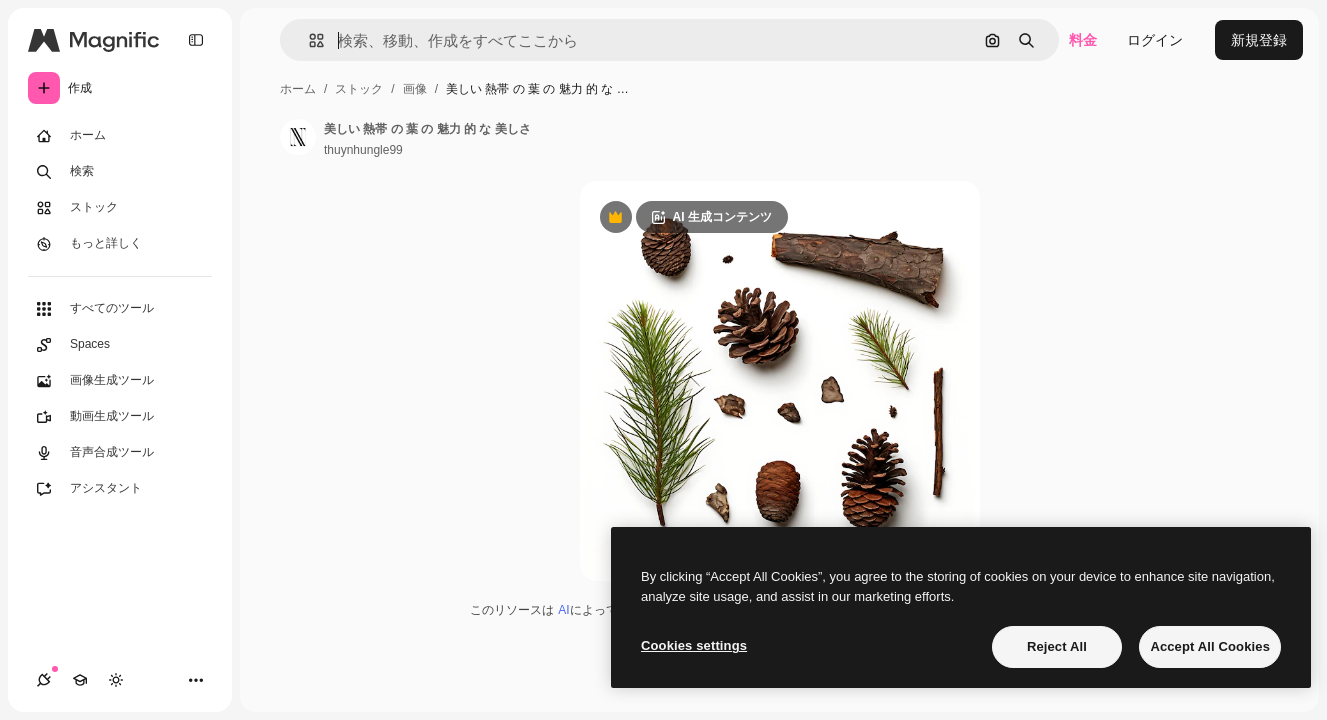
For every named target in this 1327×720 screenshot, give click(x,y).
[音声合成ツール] (120, 453)
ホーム (298, 89)
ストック (359, 89)
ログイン (1155, 40)
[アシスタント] (120, 489)
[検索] (120, 172)
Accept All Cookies (1210, 646)
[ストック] (120, 208)
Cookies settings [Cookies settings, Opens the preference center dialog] (694, 645)
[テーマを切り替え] (116, 680)
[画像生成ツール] (120, 381)
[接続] (44, 680)
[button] (308, 40)
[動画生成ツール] (120, 417)
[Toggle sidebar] (196, 40)
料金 (1083, 40)
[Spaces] (120, 345)
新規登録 (1259, 40)
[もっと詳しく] (120, 244)
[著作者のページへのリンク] (298, 137)
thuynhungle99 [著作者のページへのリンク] (363, 150)
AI (563, 610)
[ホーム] (120, 136)
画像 (415, 89)
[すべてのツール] (120, 309)
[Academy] (80, 680)
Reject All (1057, 646)
